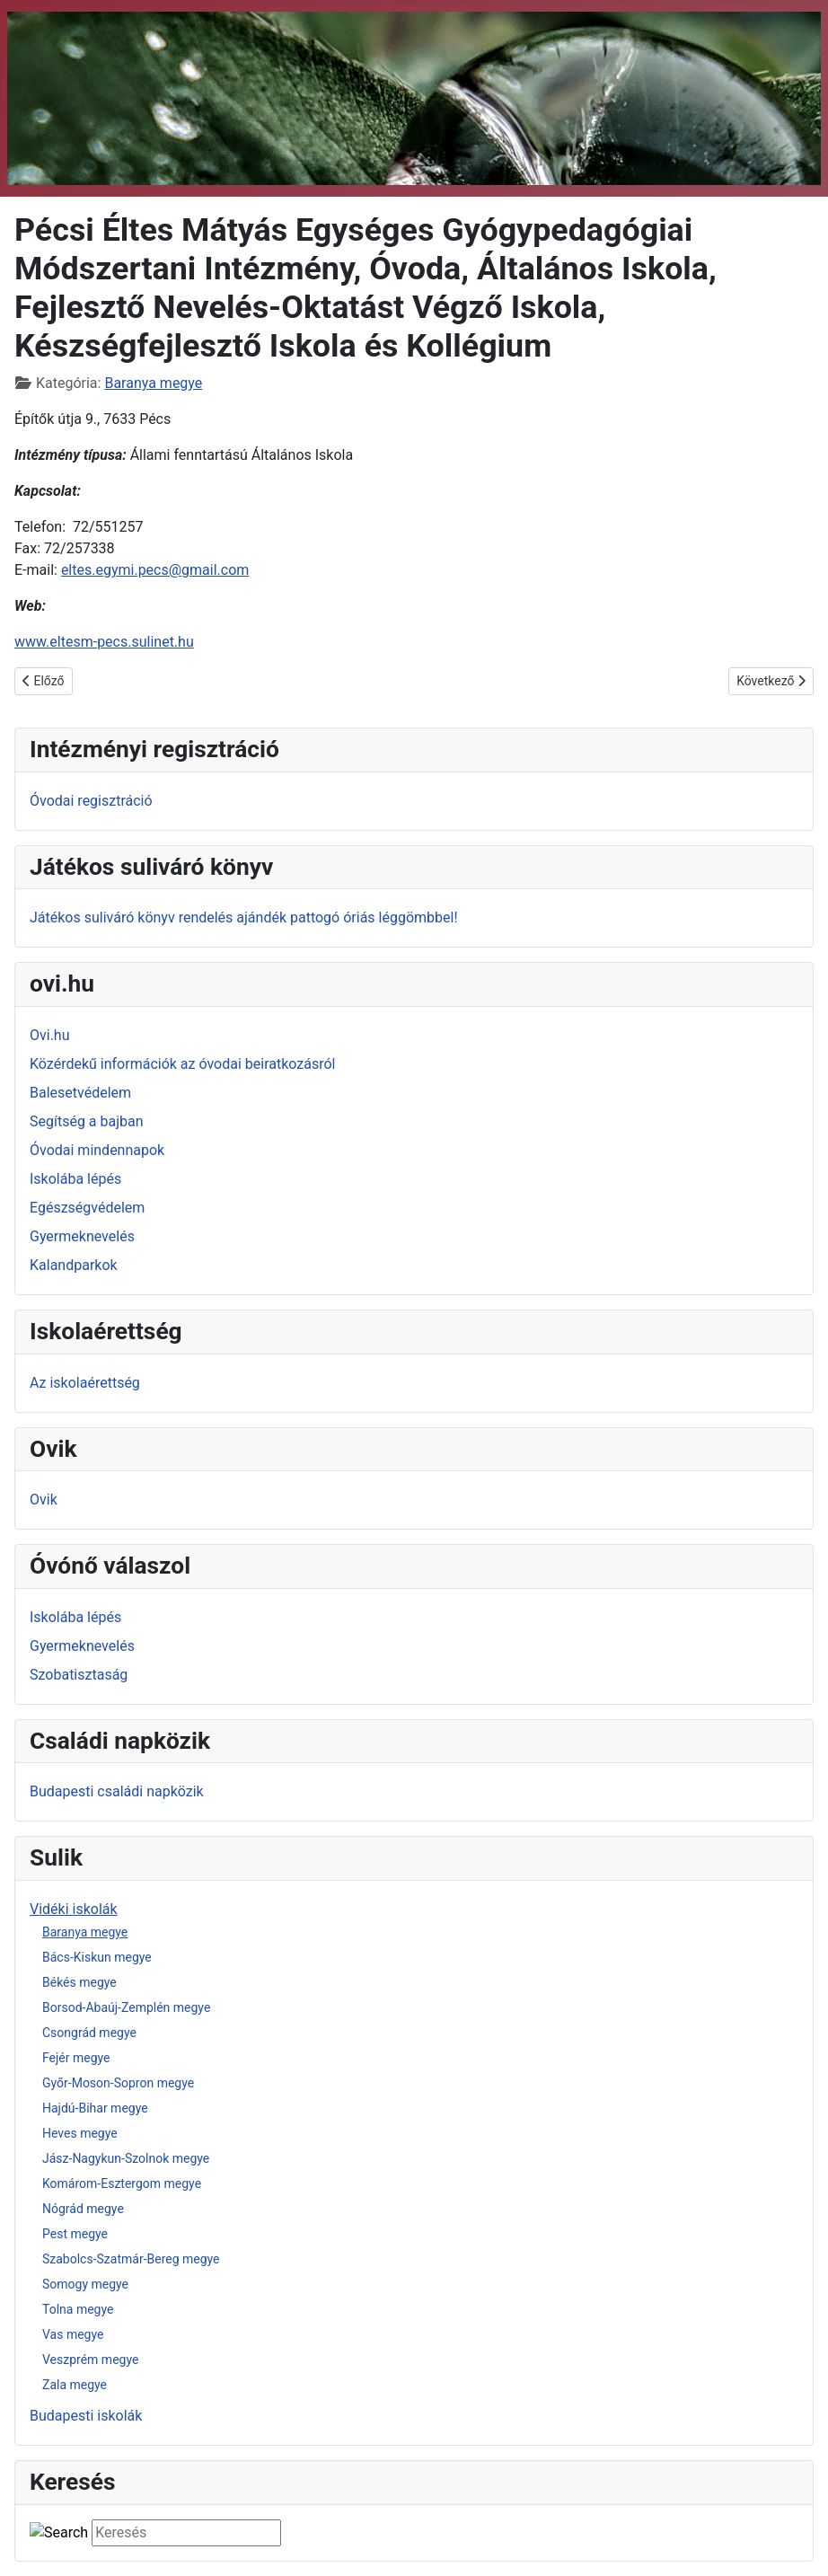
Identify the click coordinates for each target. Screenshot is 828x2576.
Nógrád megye (83, 2208)
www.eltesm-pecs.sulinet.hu (104, 641)
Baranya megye (85, 1932)
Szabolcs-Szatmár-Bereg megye (131, 2259)
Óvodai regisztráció (91, 800)
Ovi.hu (50, 1035)
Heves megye (80, 2133)
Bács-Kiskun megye (97, 1957)
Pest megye (75, 2234)
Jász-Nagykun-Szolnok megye (125, 2158)
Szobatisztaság (79, 1674)
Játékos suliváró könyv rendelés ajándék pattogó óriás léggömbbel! (244, 917)
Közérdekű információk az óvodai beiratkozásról (183, 1063)
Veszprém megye (90, 2359)
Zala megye (74, 2385)
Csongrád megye (89, 2032)
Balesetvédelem (80, 1092)
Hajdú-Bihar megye (95, 2108)
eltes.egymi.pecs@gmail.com (155, 569)
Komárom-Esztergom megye (121, 2183)
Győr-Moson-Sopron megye (118, 2083)
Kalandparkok (74, 1265)
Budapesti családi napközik (117, 1791)
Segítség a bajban (87, 1121)
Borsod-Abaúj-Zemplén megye (126, 2007)
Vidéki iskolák (74, 1909)
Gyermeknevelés (82, 1236)
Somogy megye (85, 2284)
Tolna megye (77, 2309)
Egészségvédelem (87, 1207)
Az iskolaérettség (85, 1382)
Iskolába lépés (75, 1178)
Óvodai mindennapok (97, 1150)
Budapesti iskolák (86, 2415)
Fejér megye (76, 2058)
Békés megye (79, 1982)
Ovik (43, 1499)
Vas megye (72, 2334)
